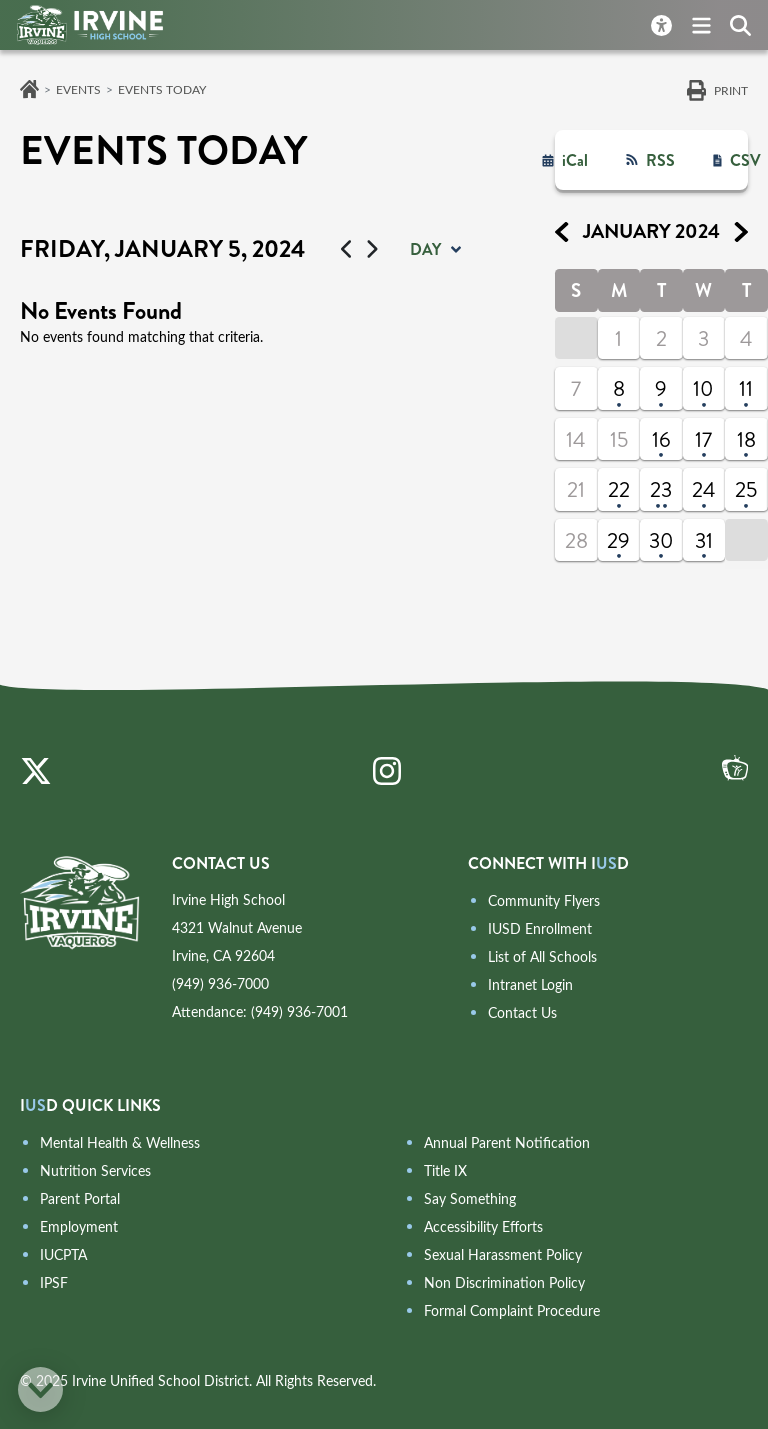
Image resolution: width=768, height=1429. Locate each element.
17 (703, 440)
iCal (575, 160)
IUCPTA (63, 1254)
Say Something (470, 1198)
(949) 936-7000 (220, 983)
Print (731, 90)
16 (661, 440)
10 (703, 389)
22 (619, 490)
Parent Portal (80, 1198)
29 (618, 541)
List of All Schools (542, 956)
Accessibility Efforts (483, 1226)
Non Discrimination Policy (504, 1282)
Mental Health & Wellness (120, 1142)
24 (704, 490)
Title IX (445, 1170)
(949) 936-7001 (299, 1011)
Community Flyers (544, 900)
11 (746, 389)
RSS (660, 160)
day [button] (425, 249)
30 (661, 541)
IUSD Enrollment (540, 928)
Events (78, 89)
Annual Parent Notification (507, 1142)
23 (661, 490)
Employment (79, 1226)
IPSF (54, 1282)
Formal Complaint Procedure (512, 1310)
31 (704, 541)
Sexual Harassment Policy (503, 1254)
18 (746, 440)
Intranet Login (530, 984)
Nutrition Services (95, 1170)
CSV (745, 160)
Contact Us (522, 1012)
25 (746, 490)
